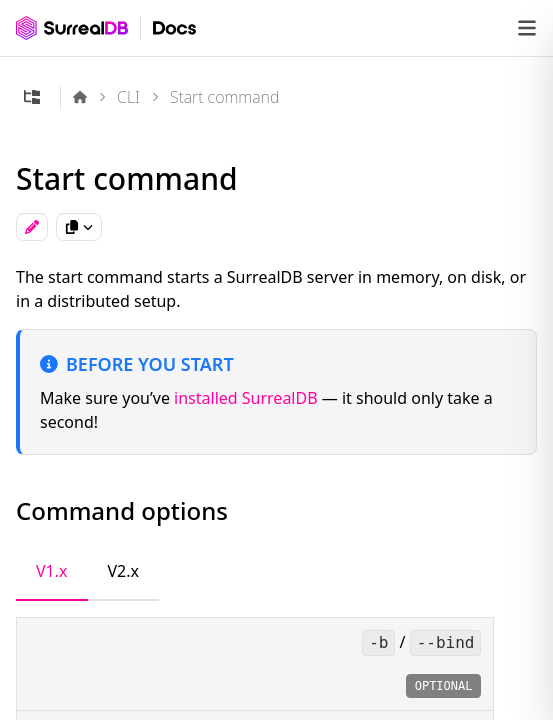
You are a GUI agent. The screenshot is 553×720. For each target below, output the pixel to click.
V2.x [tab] (124, 571)
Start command (225, 97)
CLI (128, 97)
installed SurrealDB (246, 398)
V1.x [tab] (52, 571)
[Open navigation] (527, 28)
